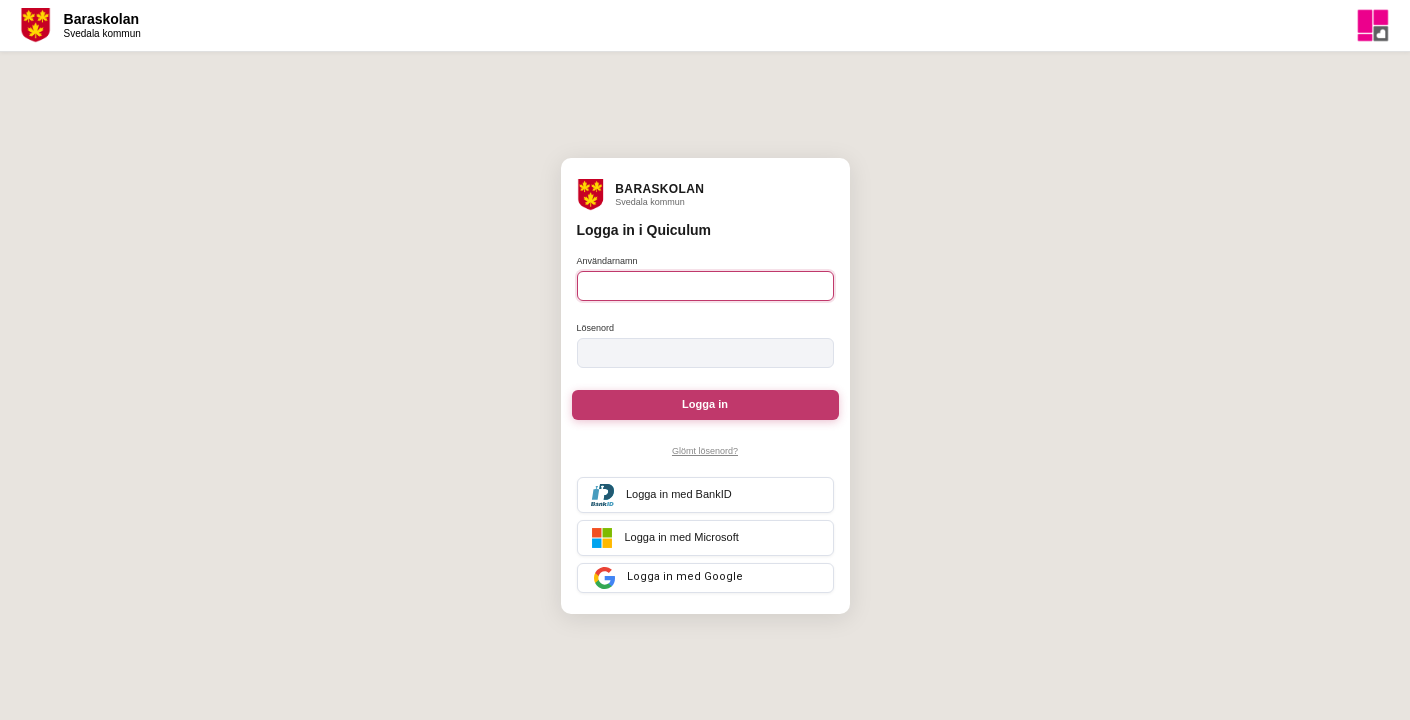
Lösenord (596, 328)
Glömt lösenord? (705, 451)
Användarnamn (607, 261)
